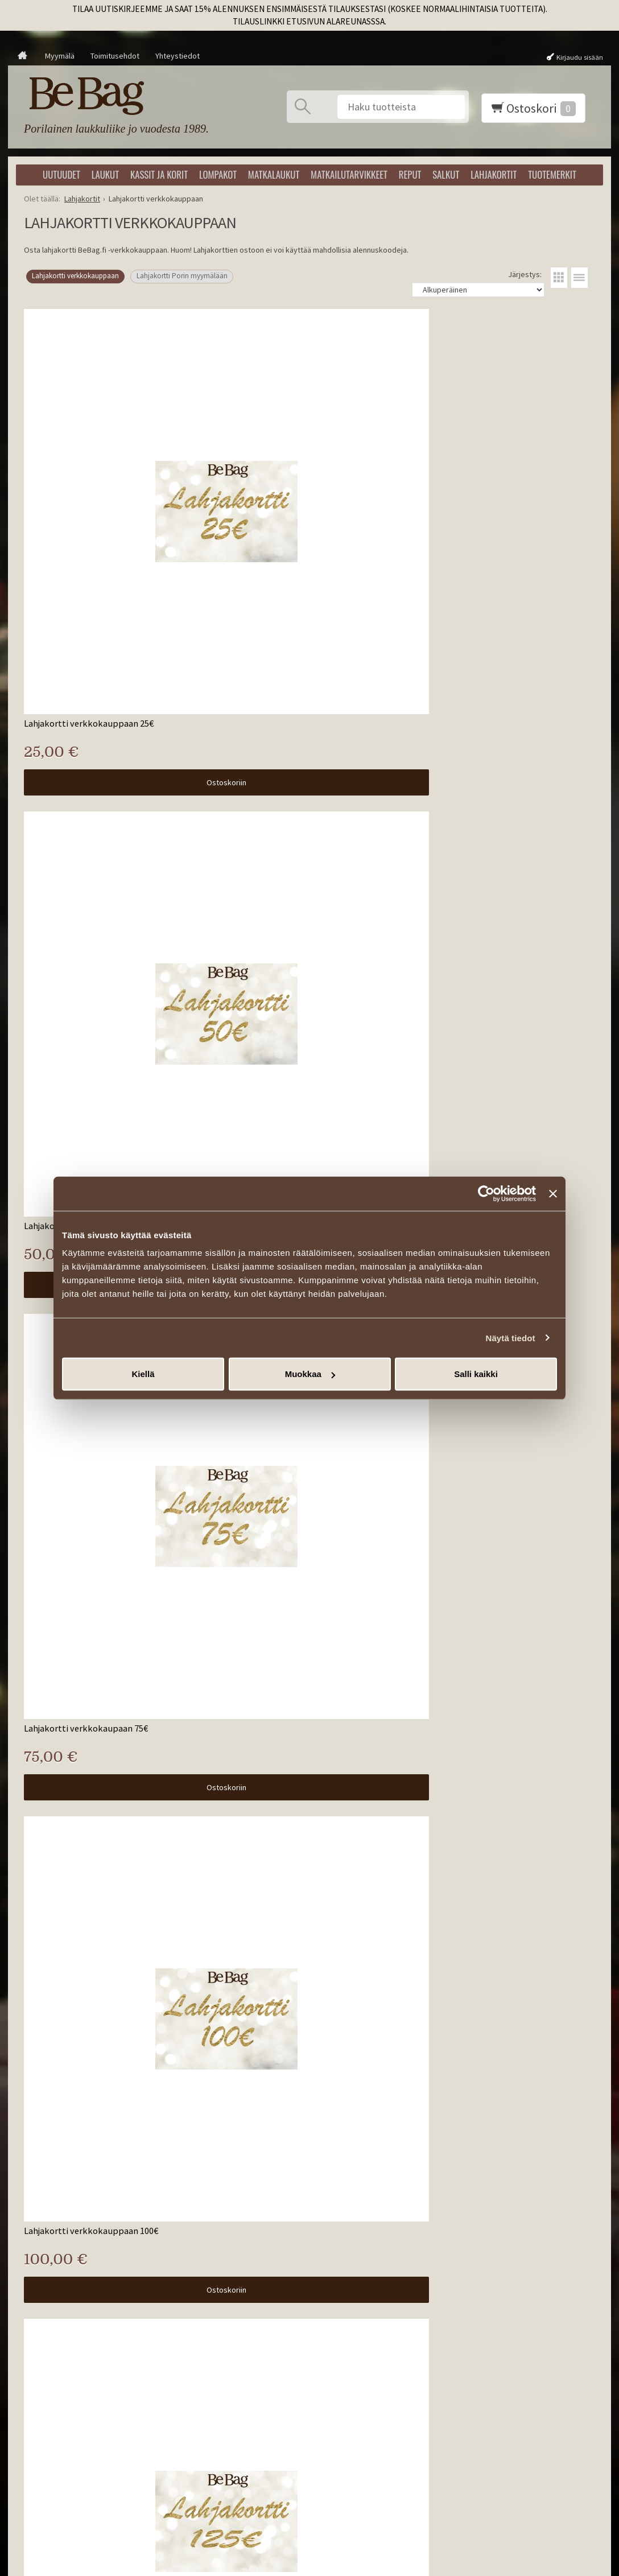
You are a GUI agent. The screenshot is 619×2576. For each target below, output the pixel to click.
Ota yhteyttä (196, 2351)
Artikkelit (190, 2324)
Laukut (105, 174)
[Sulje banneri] (553, 1193)
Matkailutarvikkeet (349, 174)
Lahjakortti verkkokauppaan (75, 276)
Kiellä (142, 1374)
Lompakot (218, 174)
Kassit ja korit (159, 174)
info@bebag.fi (500, 2402)
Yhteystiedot (177, 56)
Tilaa (332, 2402)
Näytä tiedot (510, 1337)
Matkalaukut (273, 174)
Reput (410, 174)
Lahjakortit (494, 174)
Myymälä (60, 56)
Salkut (445, 174)
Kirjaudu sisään (579, 56)
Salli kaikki (476, 1374)
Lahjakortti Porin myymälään (182, 276)
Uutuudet (61, 174)
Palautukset (194, 2378)
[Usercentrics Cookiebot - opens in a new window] (486, 1193)
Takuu (184, 2392)
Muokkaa (310, 1374)
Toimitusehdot (114, 56)
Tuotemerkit (552, 174)
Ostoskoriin (114, 556)
